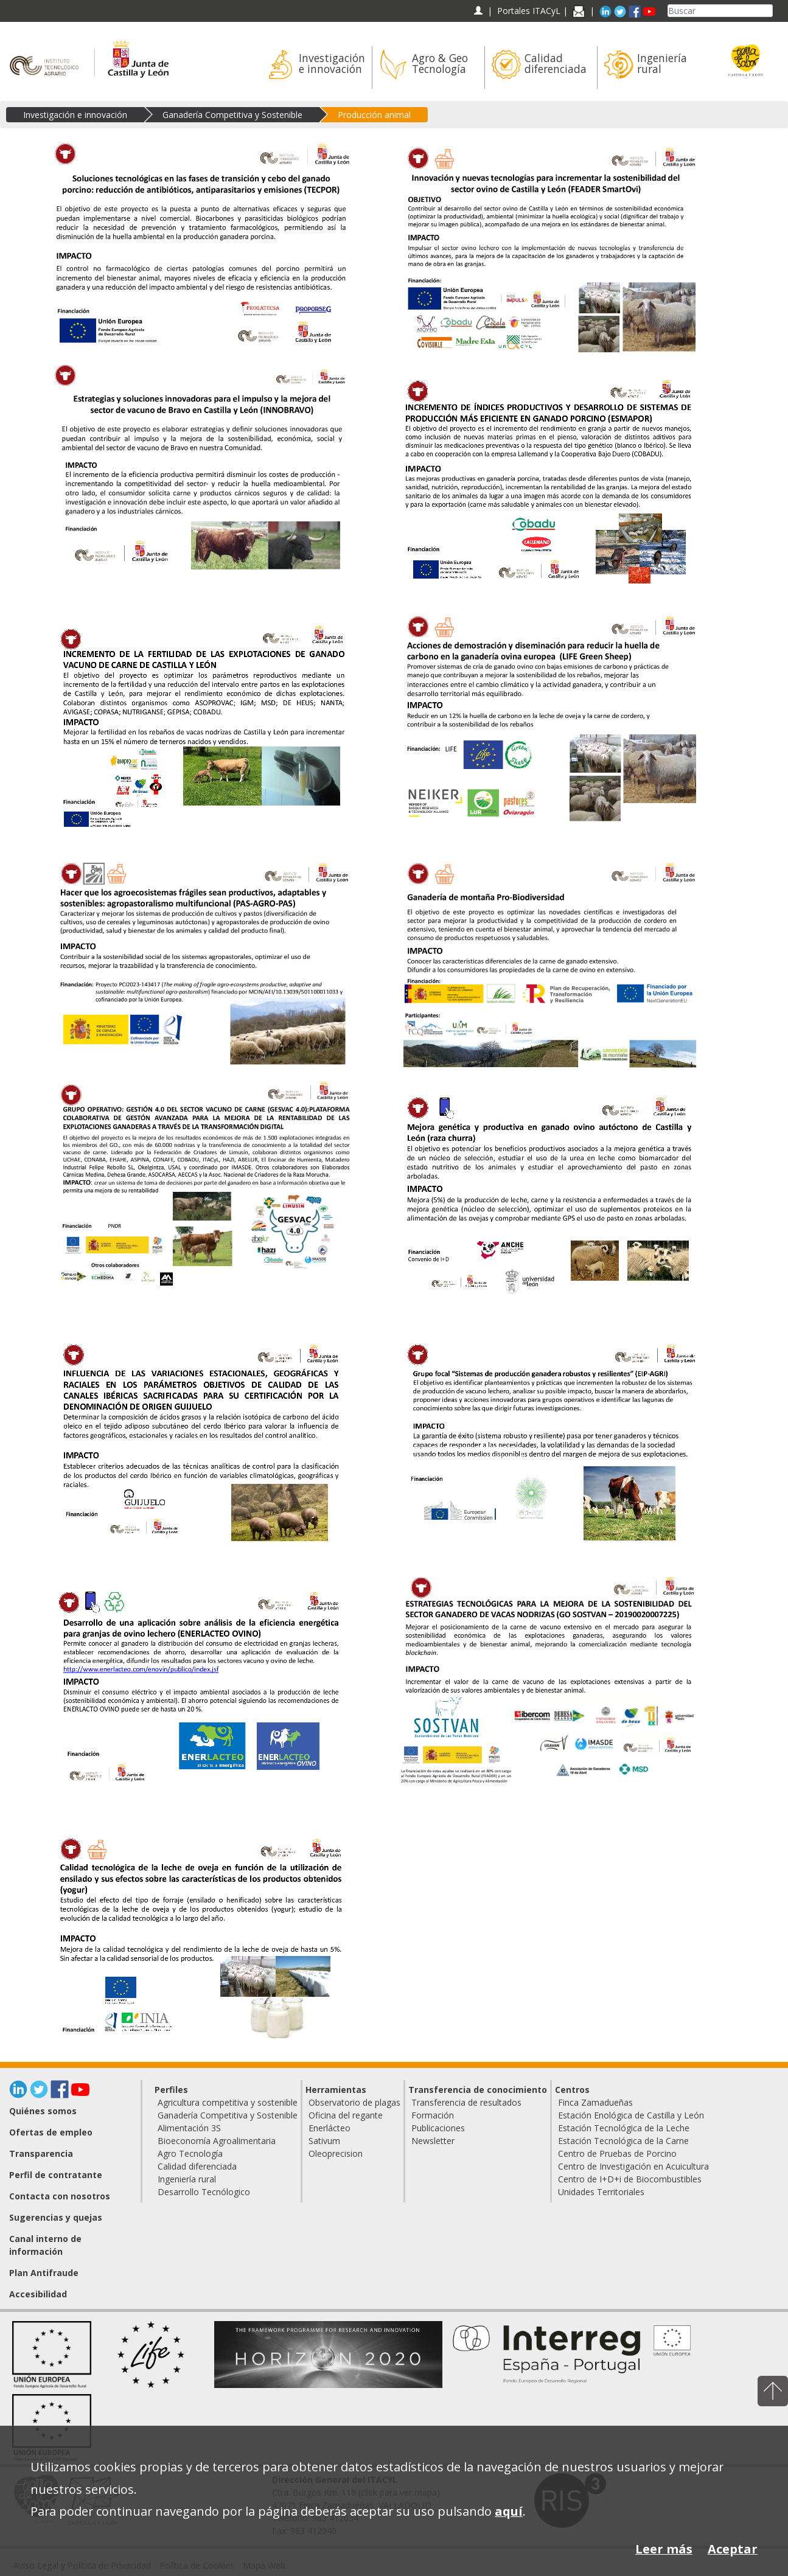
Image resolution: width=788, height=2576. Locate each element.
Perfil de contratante (55, 2175)
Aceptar (733, 2549)
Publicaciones (438, 2128)
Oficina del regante (346, 2115)
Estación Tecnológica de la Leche (623, 2128)
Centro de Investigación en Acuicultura (633, 2166)
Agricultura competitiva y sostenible (228, 2102)
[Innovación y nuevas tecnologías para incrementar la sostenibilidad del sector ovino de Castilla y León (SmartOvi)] (549, 246)
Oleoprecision (336, 2153)
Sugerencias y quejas (55, 2217)
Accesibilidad (38, 2294)
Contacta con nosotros (59, 2196)
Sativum (324, 2140)
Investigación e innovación (75, 114)
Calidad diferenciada (197, 2166)
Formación (432, 2115)
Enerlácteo (329, 2128)
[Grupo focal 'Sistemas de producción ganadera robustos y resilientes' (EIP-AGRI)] (549, 1443)
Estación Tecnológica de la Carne (623, 2140)
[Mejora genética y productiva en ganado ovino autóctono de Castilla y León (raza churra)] (549, 1196)
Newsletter (433, 2140)
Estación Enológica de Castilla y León (631, 2115)
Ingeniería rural (187, 2179)
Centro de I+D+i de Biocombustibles (630, 2179)
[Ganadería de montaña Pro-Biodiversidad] (549, 962)
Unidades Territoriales (601, 2192)
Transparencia (41, 2153)
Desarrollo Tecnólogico (204, 2192)
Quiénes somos (43, 2111)
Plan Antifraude (43, 2272)
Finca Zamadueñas (595, 2102)
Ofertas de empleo (50, 2132)
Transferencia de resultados (466, 2102)
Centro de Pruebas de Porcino (617, 2153)
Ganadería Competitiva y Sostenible (232, 114)
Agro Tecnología (190, 2153)
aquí (509, 2511)
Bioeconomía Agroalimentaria (217, 2140)
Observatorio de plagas (354, 2102)
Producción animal (374, 114)
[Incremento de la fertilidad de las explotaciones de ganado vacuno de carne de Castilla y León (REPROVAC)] (203, 728)
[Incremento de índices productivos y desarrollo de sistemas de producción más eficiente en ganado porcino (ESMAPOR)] (549, 481)
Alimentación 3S (189, 2128)
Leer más (663, 2549)
